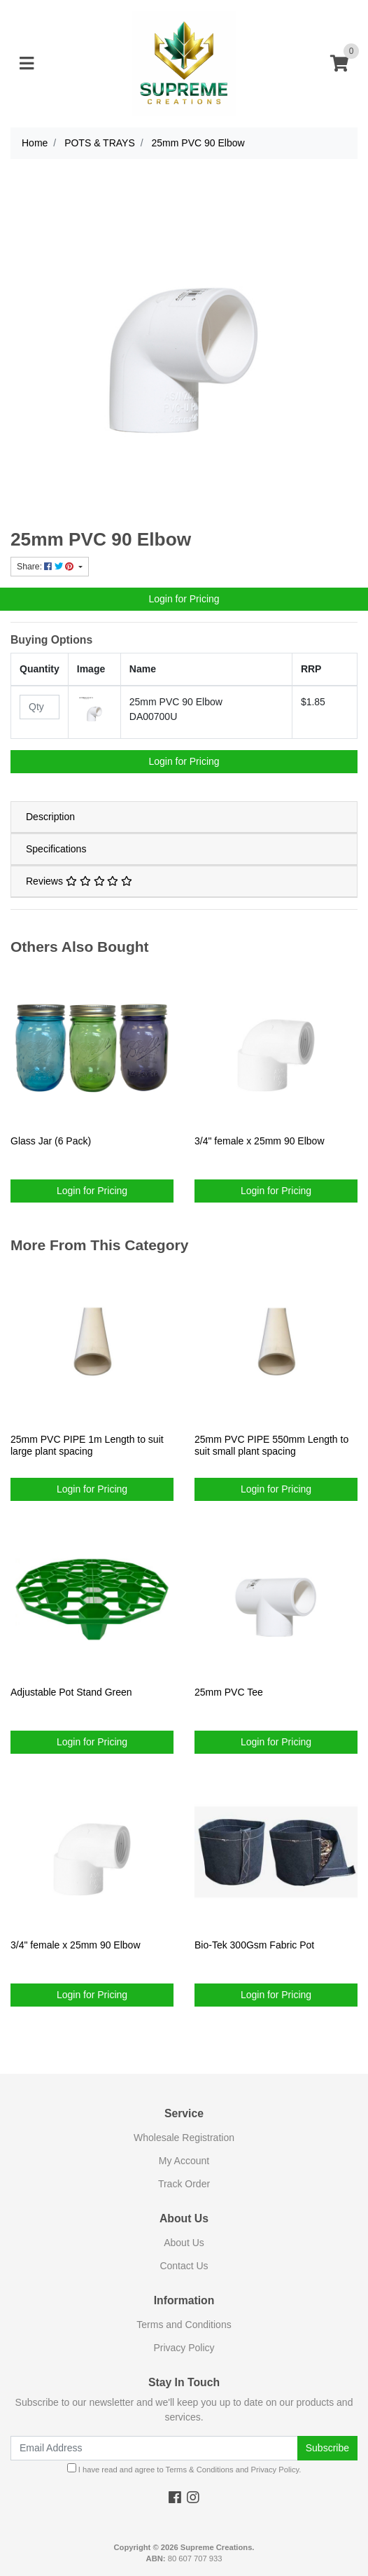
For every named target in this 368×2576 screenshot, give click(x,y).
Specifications (56, 848)
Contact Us (184, 2265)
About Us (184, 2242)
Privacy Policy (183, 2347)
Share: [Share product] (46, 567)
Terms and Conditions (183, 2324)
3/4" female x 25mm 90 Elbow (259, 1141)
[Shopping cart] (339, 64)
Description (50, 816)
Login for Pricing (183, 598)
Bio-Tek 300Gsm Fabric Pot (254, 1945)
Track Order (184, 2183)
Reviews (79, 881)
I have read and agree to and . (184, 2468)
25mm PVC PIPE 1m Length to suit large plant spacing (87, 1445)
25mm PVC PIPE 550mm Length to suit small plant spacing (271, 1445)
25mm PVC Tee (228, 1692)
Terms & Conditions (200, 2469)
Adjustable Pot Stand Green (71, 1692)
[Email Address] (154, 2448)
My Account (184, 2160)
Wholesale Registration (184, 2137)
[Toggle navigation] (26, 64)
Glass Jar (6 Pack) (50, 1141)
